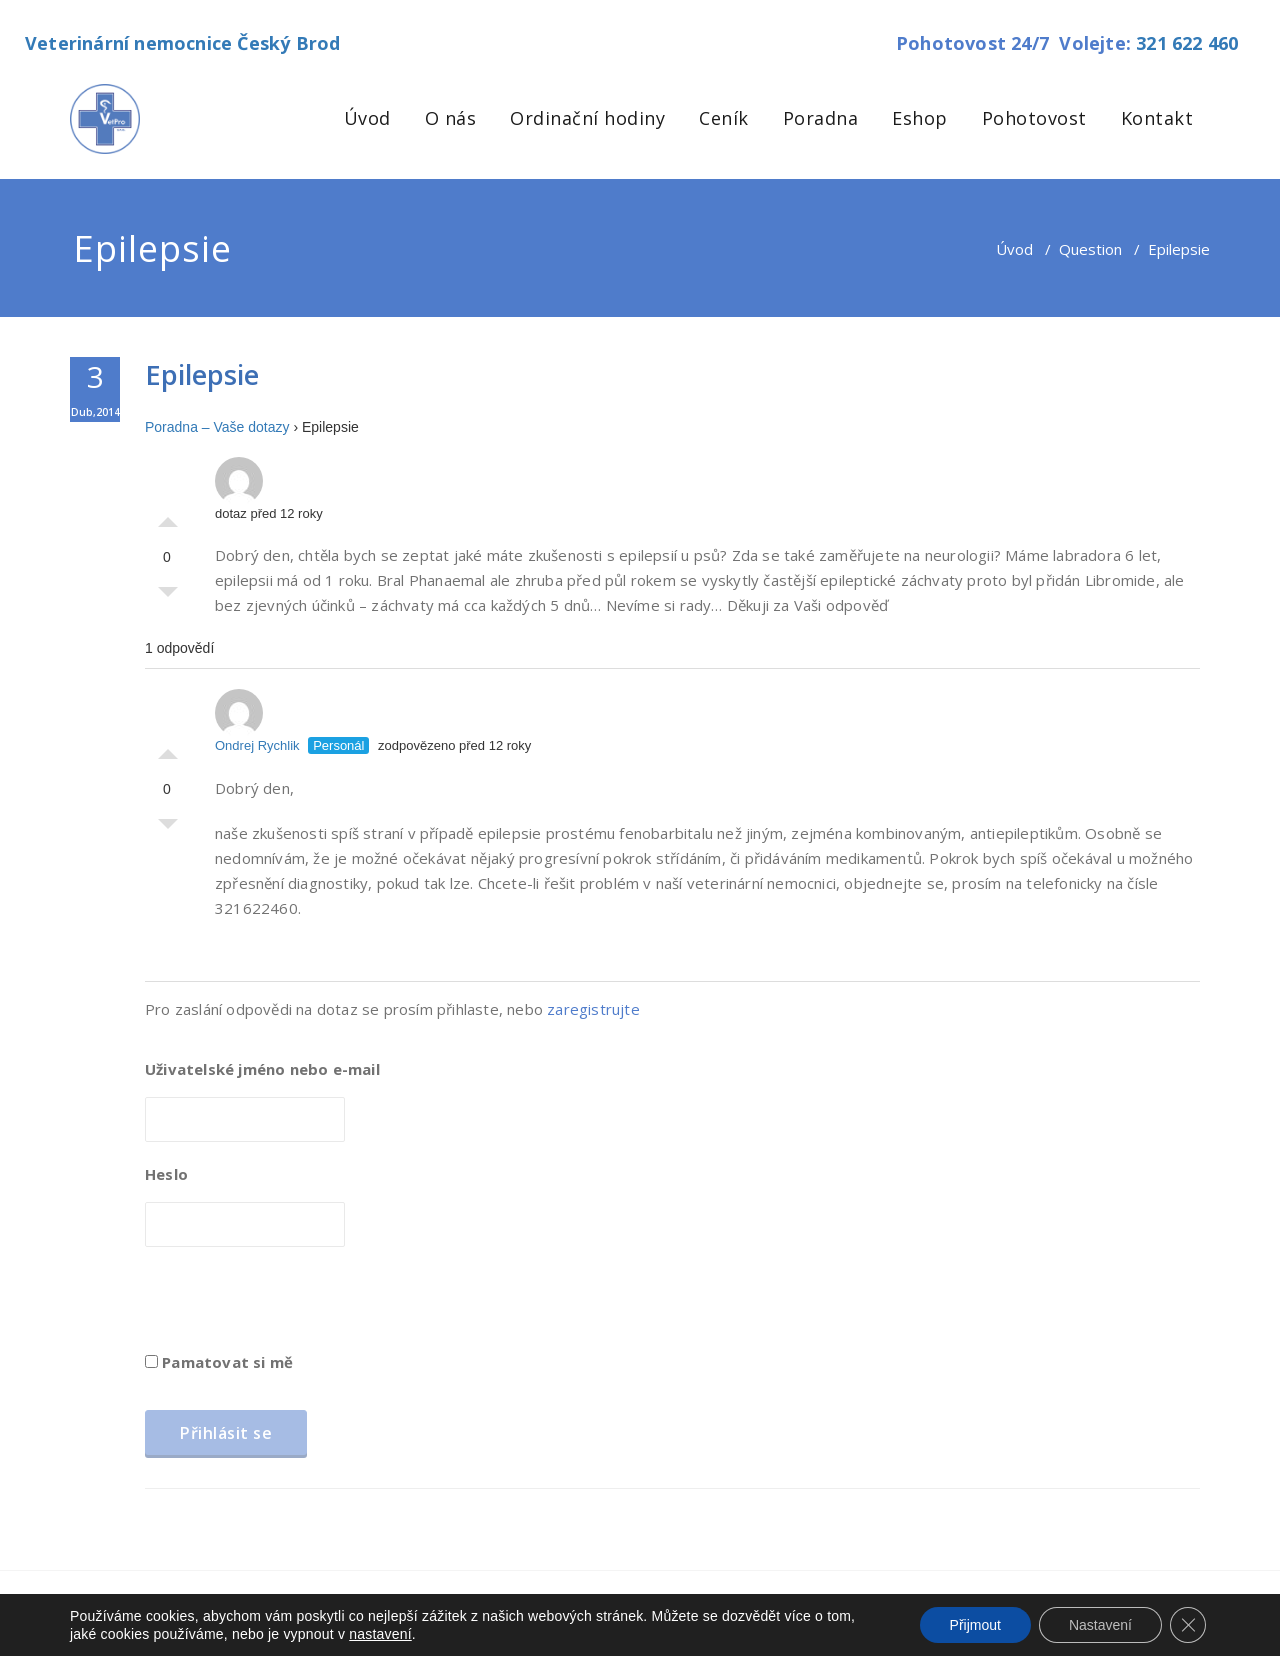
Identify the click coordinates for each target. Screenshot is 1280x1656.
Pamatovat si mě (219, 1362)
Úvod (367, 118)
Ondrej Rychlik (257, 721)
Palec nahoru (168, 517)
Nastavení (1100, 1625)
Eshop (920, 118)
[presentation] (297, 1306)
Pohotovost (1034, 118)
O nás (451, 118)
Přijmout (975, 1625)
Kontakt (1157, 118)
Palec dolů (168, 597)
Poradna (821, 118)
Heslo (166, 1174)
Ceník (724, 118)
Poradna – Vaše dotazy (217, 427)
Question (1090, 249)
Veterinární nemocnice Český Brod (182, 43)
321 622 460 (1187, 43)
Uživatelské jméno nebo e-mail (262, 1069)
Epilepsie (202, 374)
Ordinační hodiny (587, 118)
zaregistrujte (593, 1009)
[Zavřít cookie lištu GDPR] (1188, 1625)
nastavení (380, 1634)
